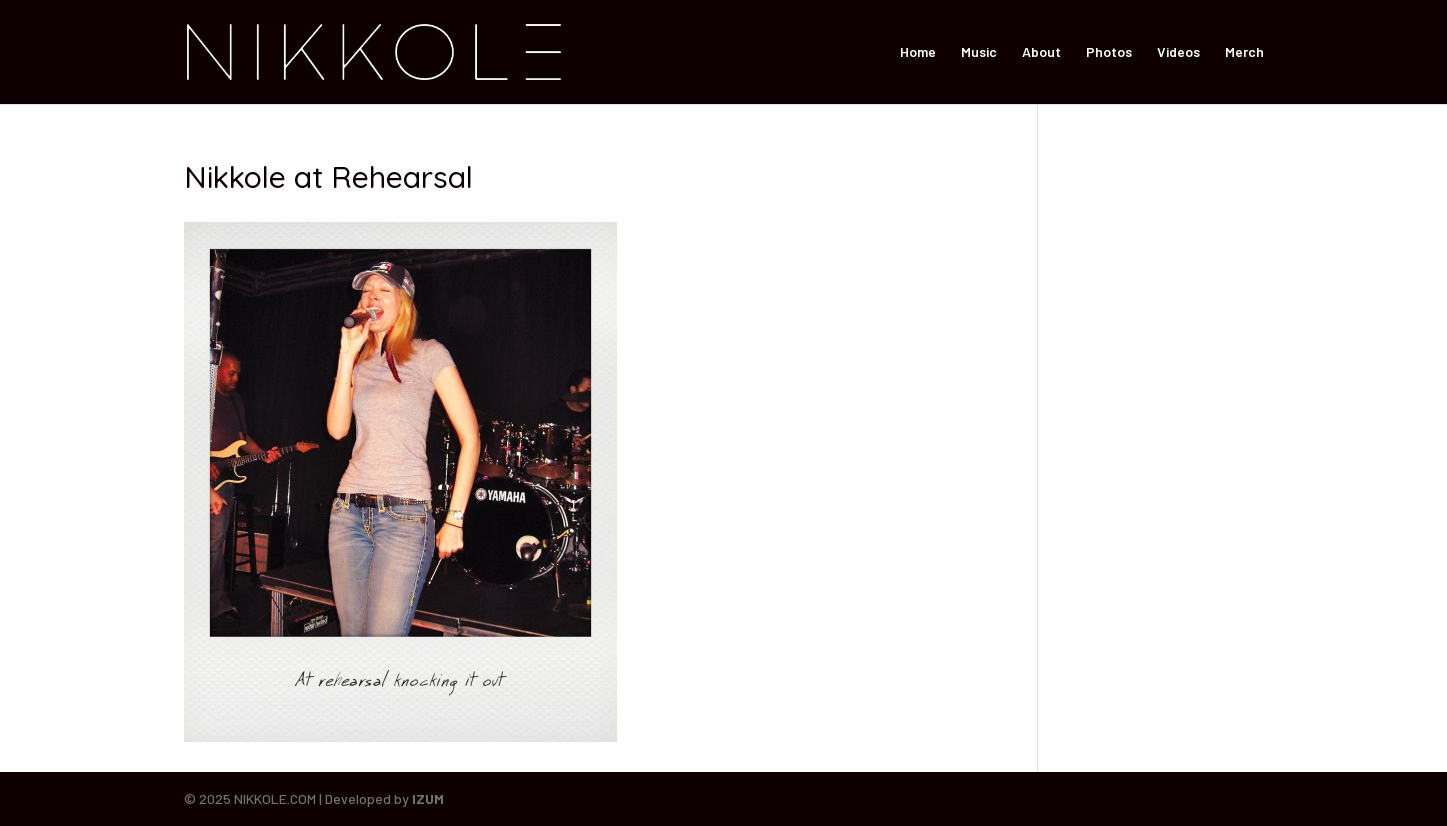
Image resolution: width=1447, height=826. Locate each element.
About (1041, 52)
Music (979, 52)
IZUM (428, 798)
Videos (1178, 52)
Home (918, 52)
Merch (1244, 52)
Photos (1109, 52)
